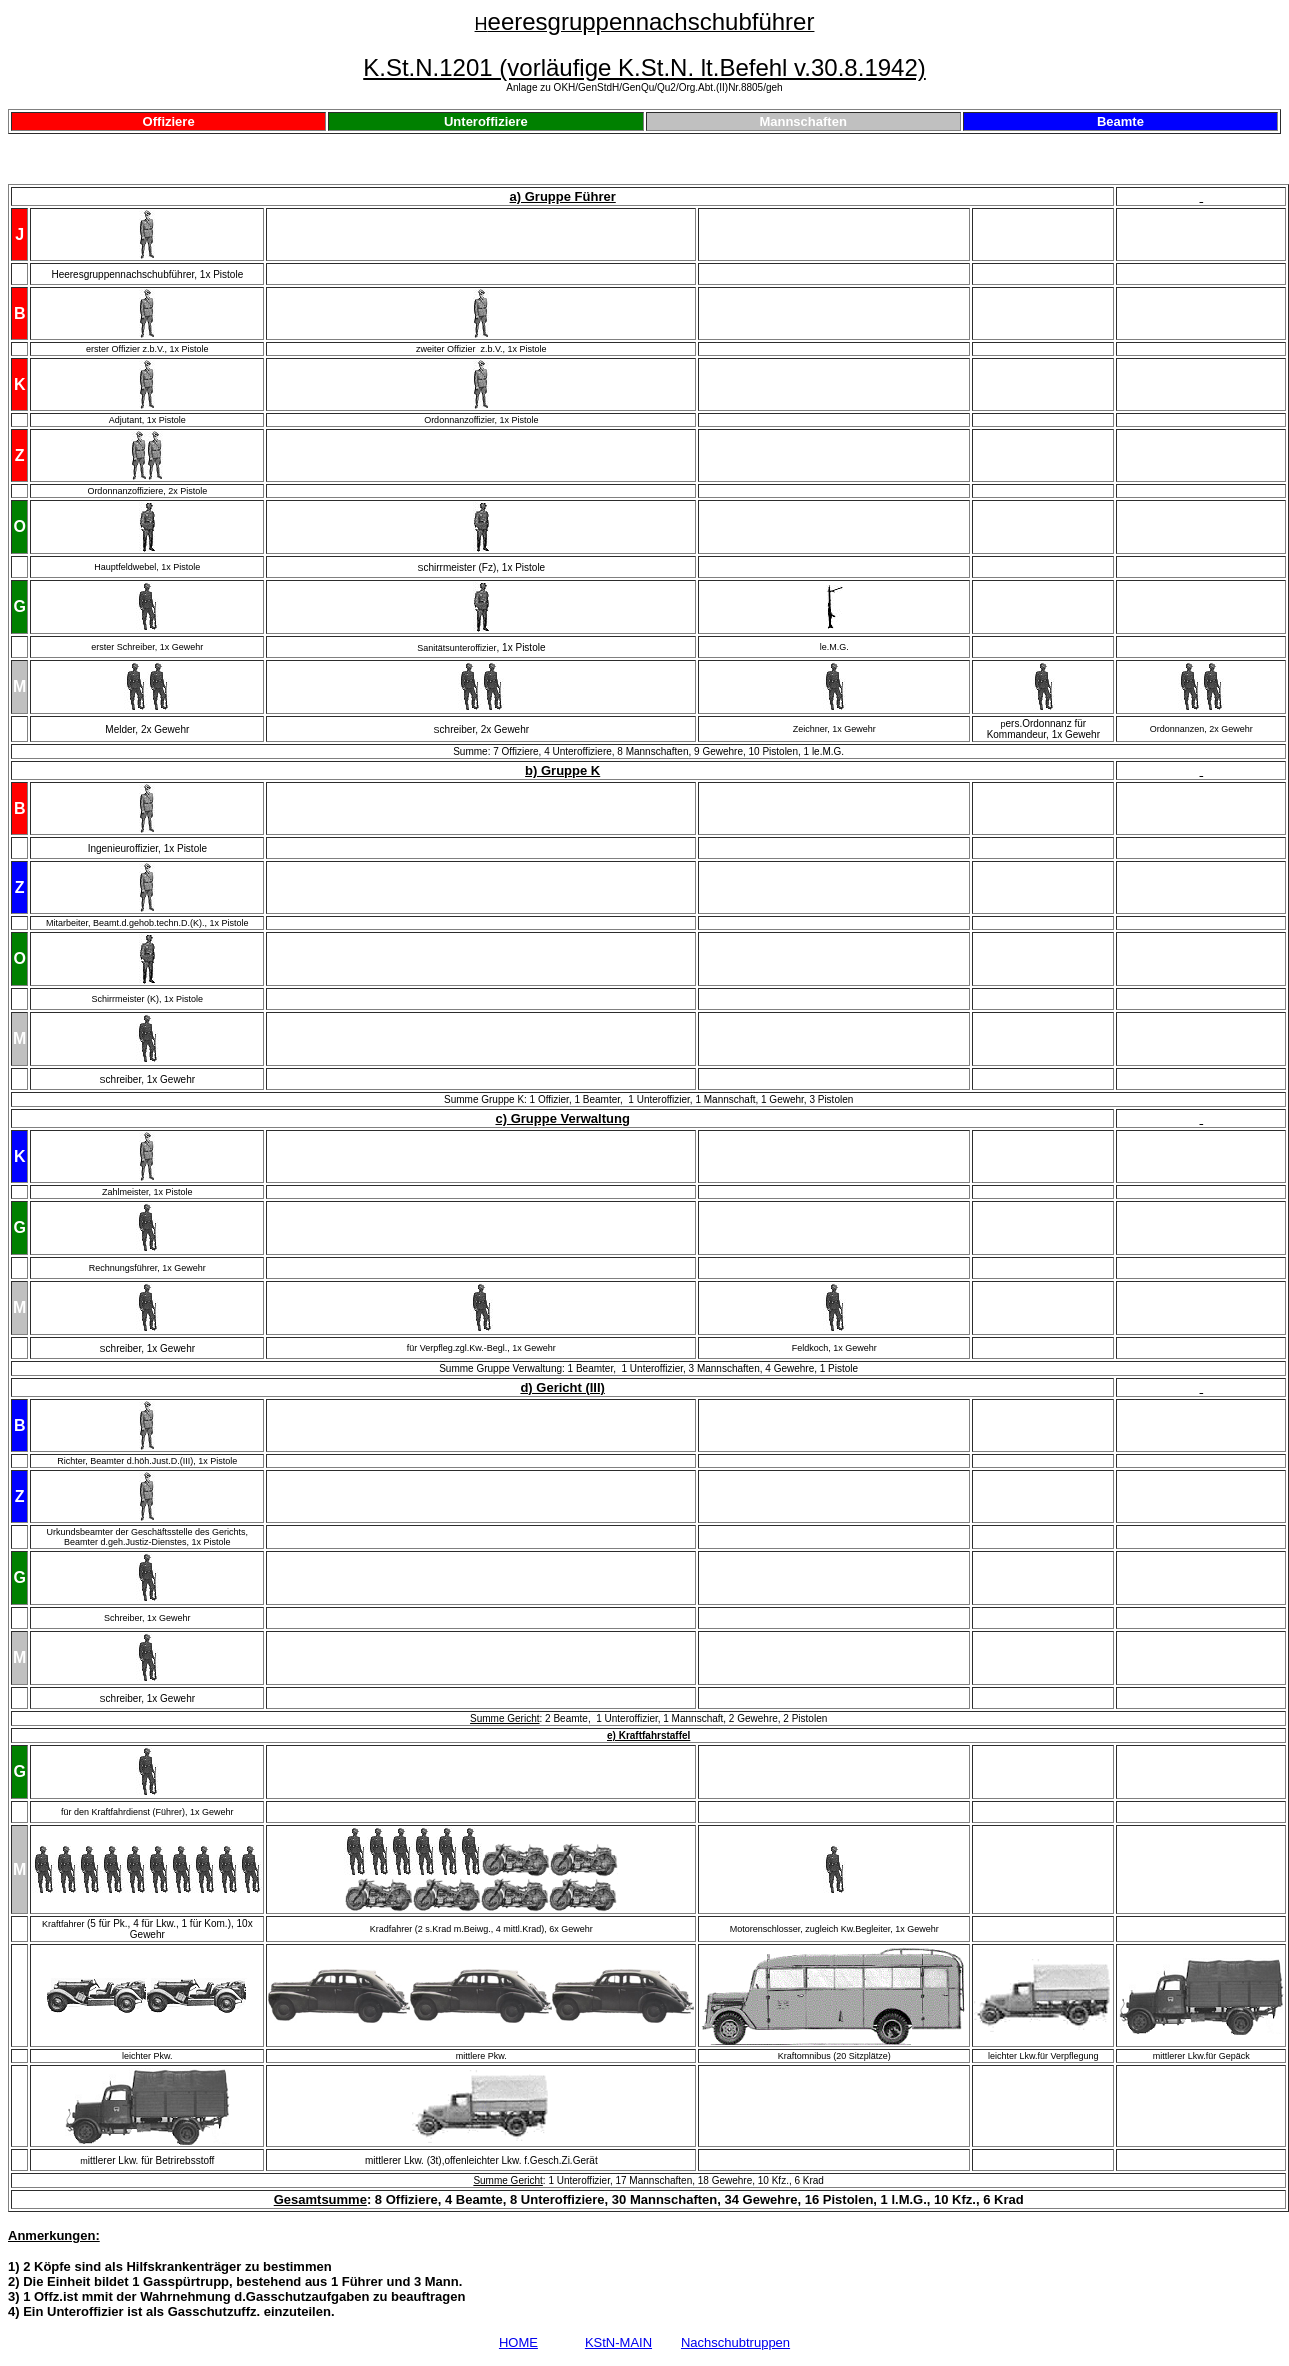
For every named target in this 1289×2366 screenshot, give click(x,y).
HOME (518, 2342)
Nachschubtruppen (735, 2342)
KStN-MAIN (618, 2342)
